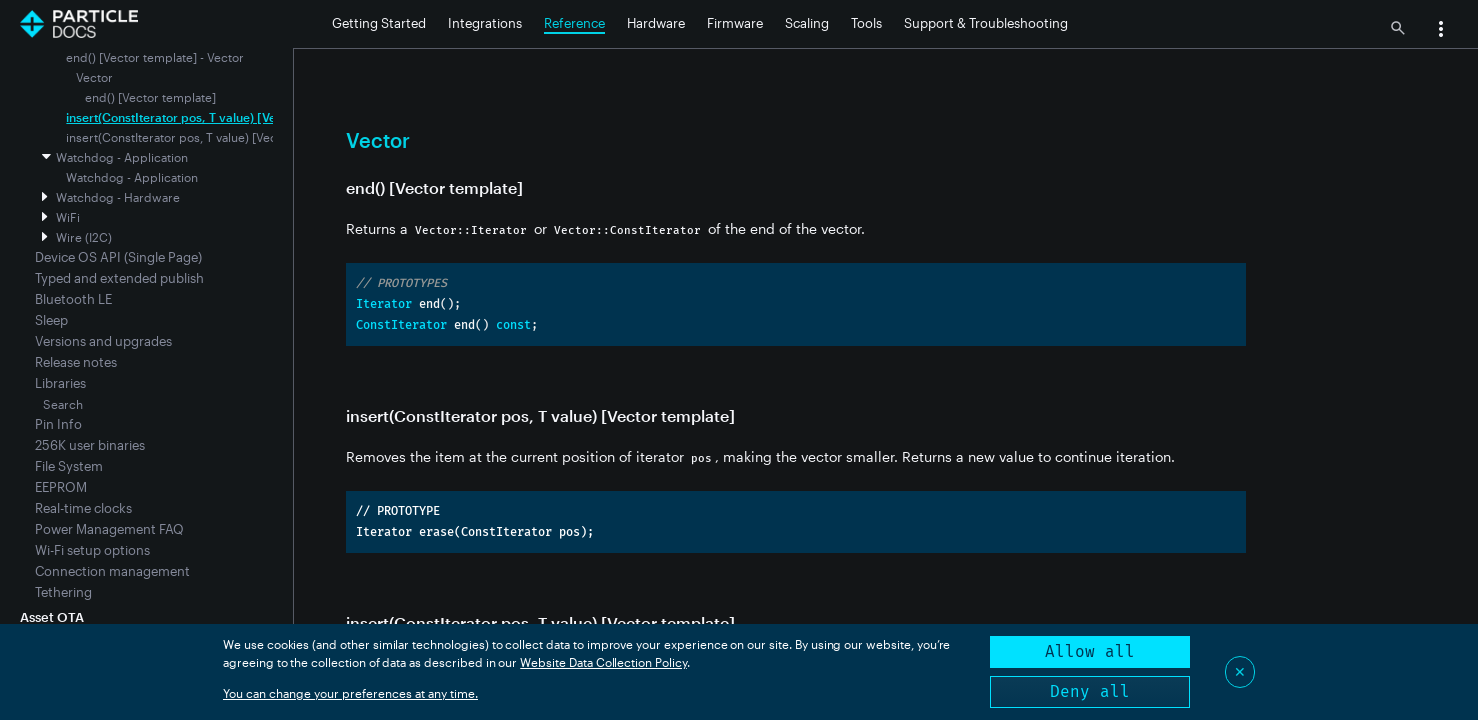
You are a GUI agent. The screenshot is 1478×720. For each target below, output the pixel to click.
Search (63, 404)
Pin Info (58, 424)
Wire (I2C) (84, 237)
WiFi (68, 217)
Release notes (76, 362)
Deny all (1090, 691)
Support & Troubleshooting (986, 23)
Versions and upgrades (103, 341)
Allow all (1090, 651)
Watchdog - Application (122, 157)
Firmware (735, 23)
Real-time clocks (83, 508)
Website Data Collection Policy (603, 662)
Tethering (63, 592)
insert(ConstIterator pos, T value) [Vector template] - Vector (235, 117)
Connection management (112, 571)
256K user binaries (90, 445)
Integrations (485, 23)
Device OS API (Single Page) (118, 257)
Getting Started (379, 23)
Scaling (807, 23)
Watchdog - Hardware (118, 197)
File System (69, 466)
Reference (574, 23)
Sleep (51, 320)
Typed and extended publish (119, 278)
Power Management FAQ (109, 529)
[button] (1441, 31)
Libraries (60, 383)
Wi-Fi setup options (92, 550)
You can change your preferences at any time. (350, 693)
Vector (94, 77)
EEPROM (61, 487)
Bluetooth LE (73, 299)
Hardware (656, 23)
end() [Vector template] (150, 97)
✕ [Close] (1240, 671)
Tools (866, 23)
